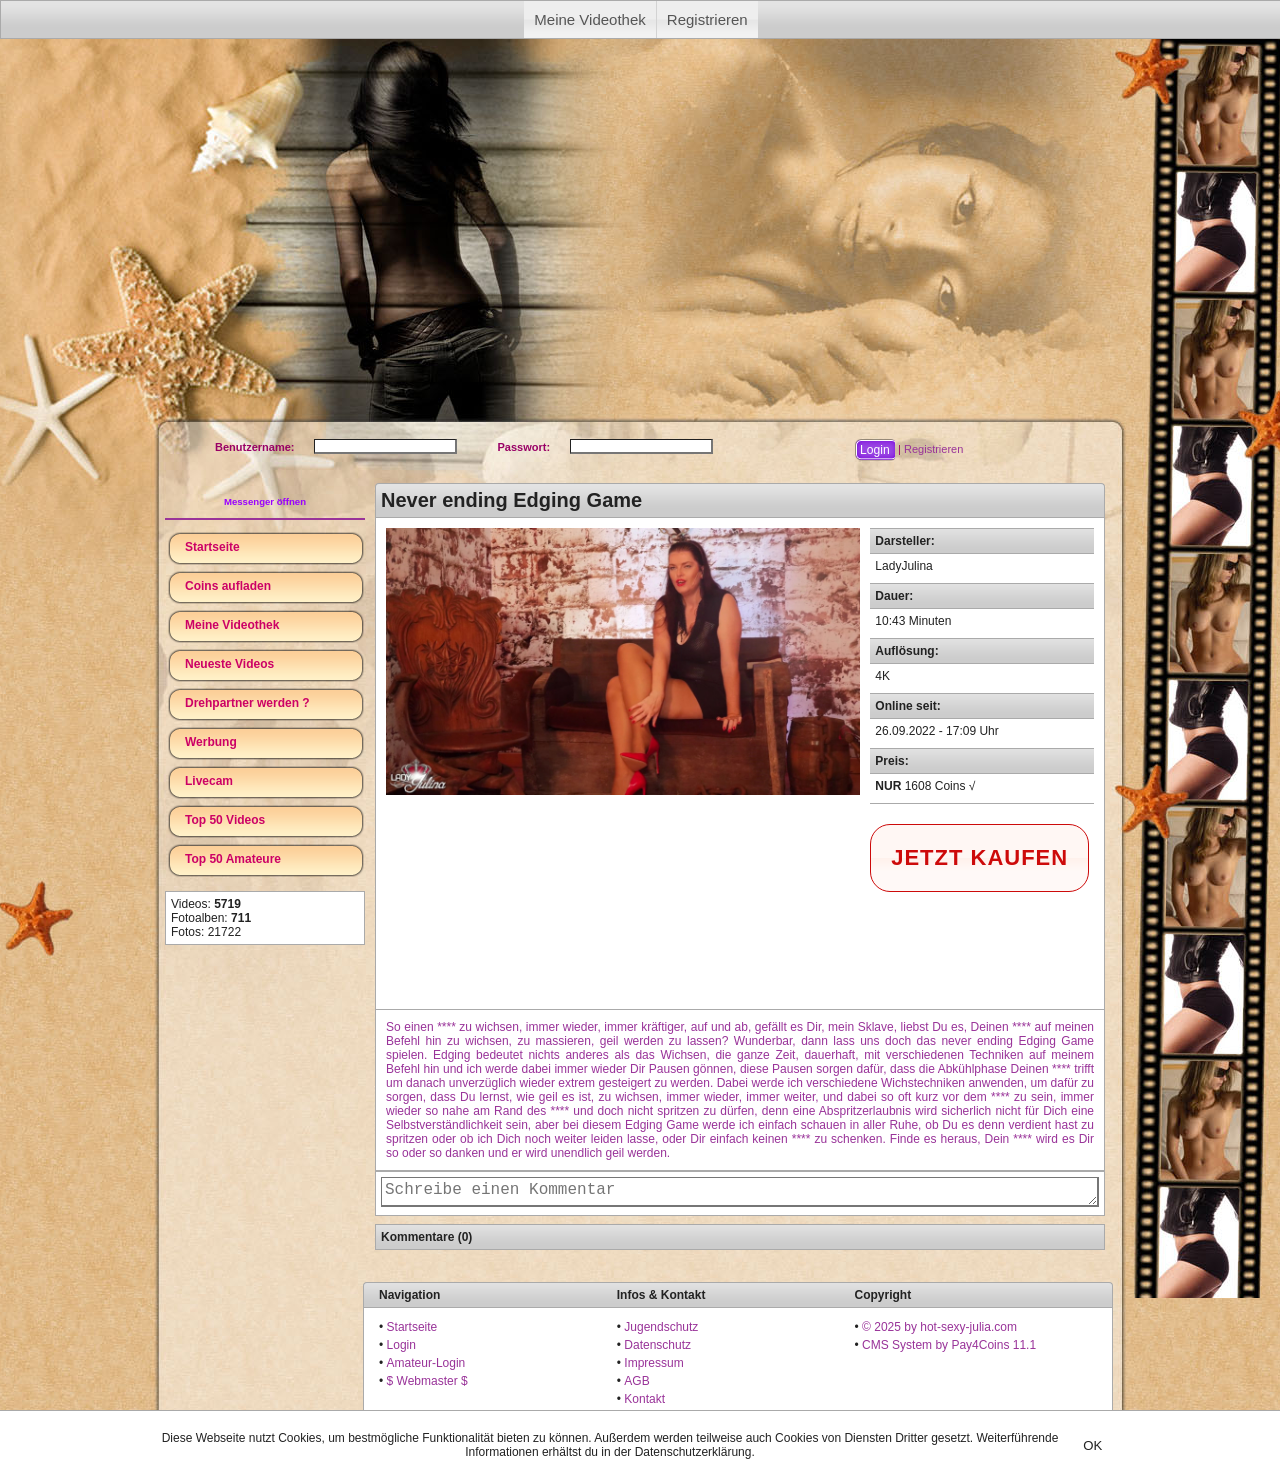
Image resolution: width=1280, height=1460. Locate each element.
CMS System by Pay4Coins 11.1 (949, 1345)
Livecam (209, 781)
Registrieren (707, 19)
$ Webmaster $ (427, 1381)
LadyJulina (903, 566)
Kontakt (644, 1399)
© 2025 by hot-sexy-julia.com (939, 1327)
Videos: (206, 904)
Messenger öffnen (265, 501)
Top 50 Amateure (233, 859)
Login (401, 1345)
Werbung (211, 742)
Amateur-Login (426, 1363)
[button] (875, 450)
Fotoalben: (211, 918)
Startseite (212, 547)
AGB (636, 1381)
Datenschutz (657, 1345)
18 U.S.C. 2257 (665, 1417)
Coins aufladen (228, 586)
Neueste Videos (229, 664)
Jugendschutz (661, 1327)
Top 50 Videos (225, 820)
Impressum (653, 1363)
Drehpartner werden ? (247, 703)
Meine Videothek (589, 19)
